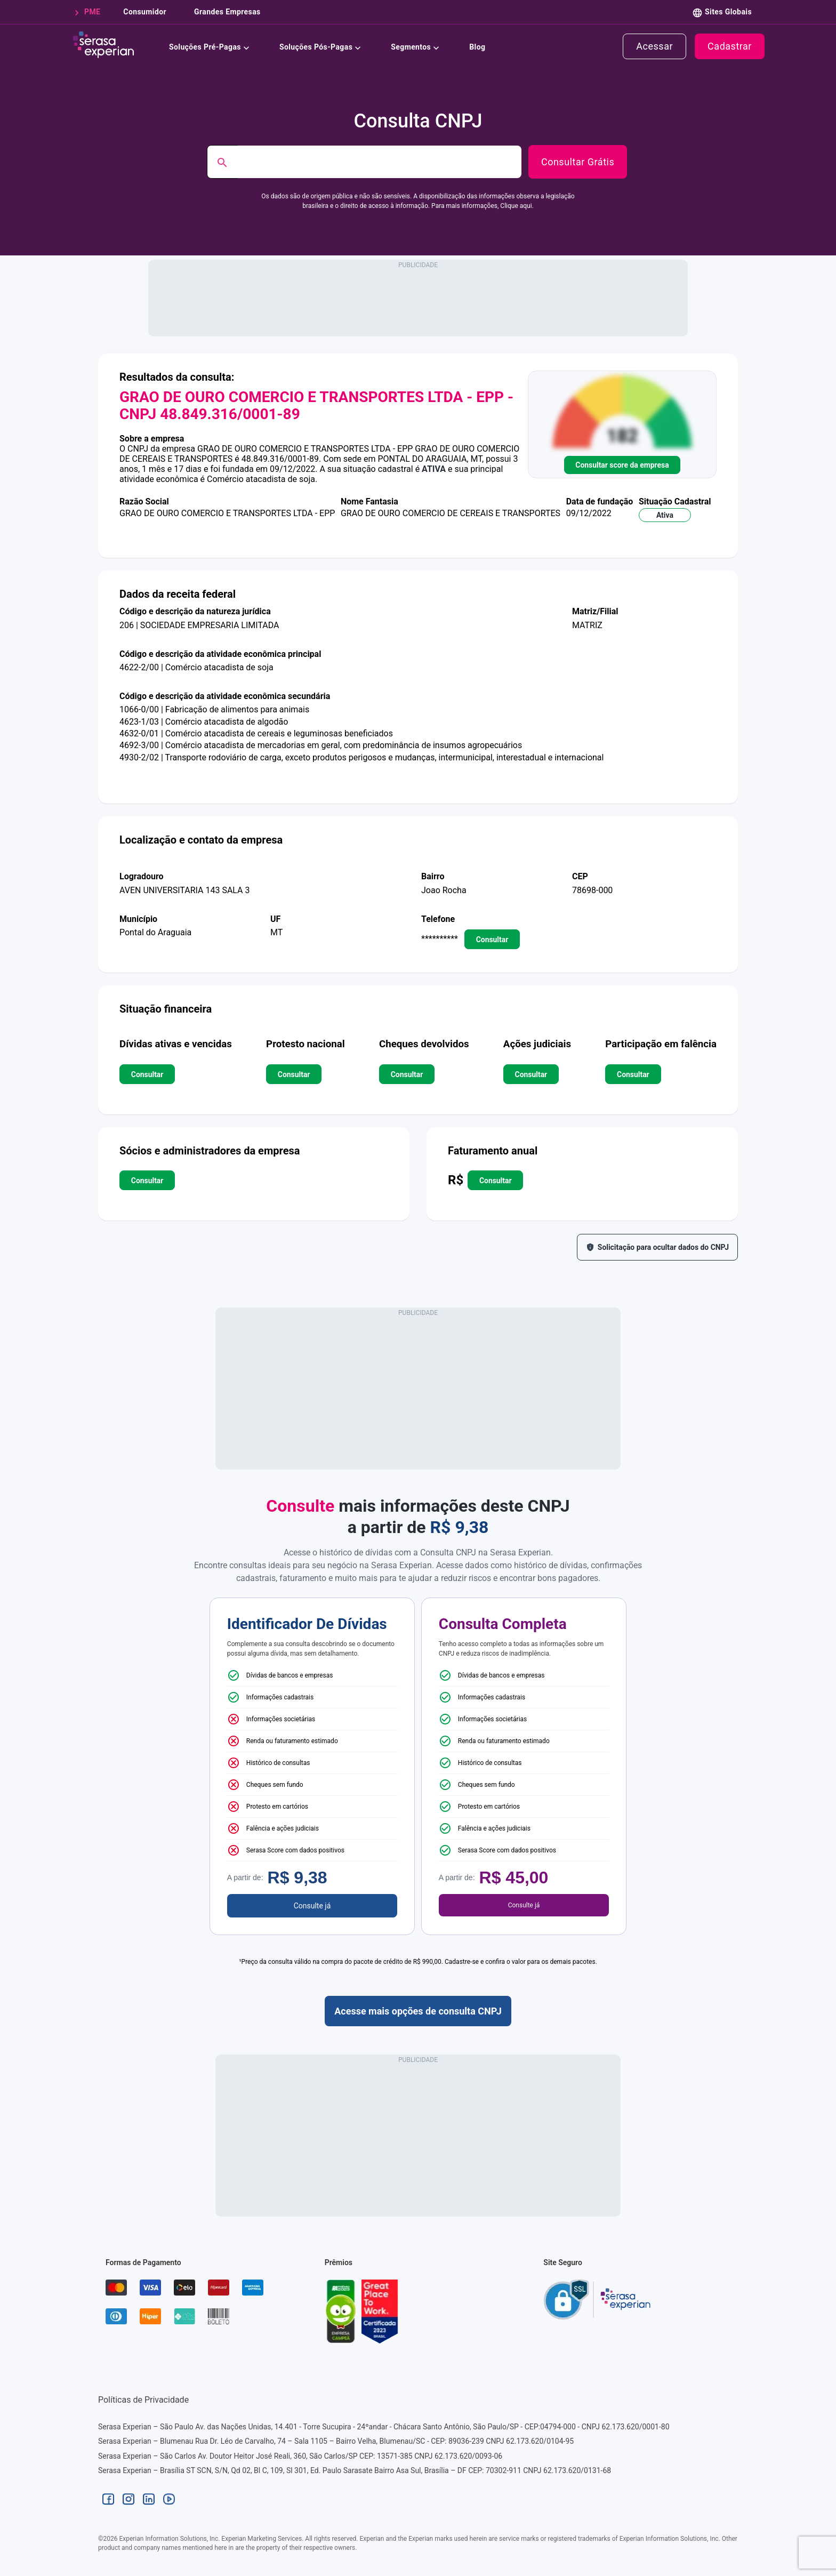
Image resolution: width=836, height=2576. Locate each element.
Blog (477, 46)
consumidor (143, 12)
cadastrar (730, 46)
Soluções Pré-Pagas (211, 46)
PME (89, 12)
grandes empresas (226, 12)
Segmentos (417, 46)
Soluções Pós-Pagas (322, 46)
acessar (654, 46)
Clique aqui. (516, 206)
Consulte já (312, 1905)
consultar (492, 939)
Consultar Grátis (577, 162)
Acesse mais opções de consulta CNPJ (418, 2011)
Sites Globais (728, 12)
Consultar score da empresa (622, 465)
